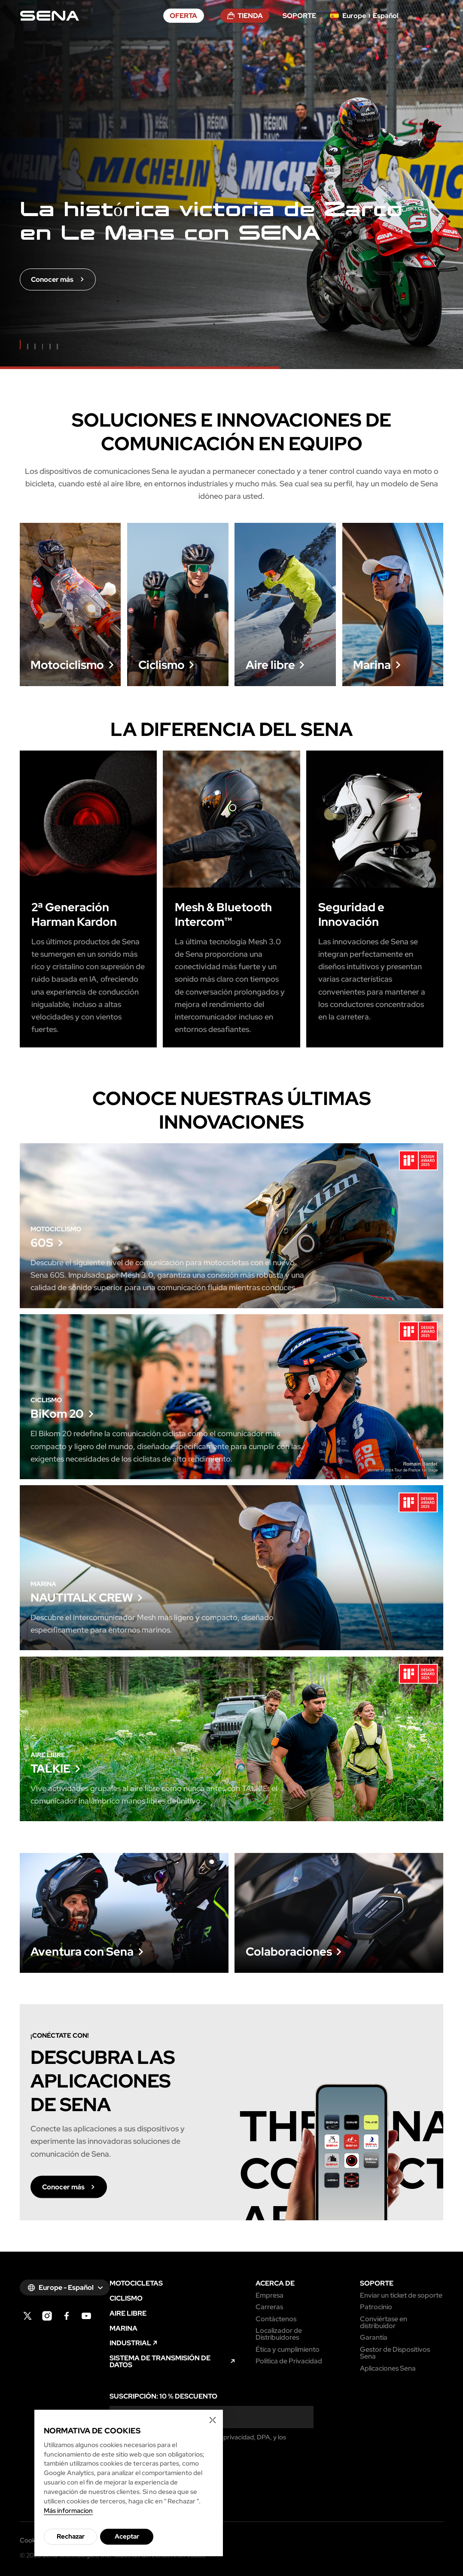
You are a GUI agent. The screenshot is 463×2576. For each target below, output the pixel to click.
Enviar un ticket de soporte (401, 2295)
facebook (67, 2316)
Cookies (32, 2540)
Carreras (269, 2306)
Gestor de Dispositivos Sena (395, 2353)
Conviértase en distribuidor (383, 2322)
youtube (86, 2316)
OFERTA (183, 15)
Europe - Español (66, 2287)
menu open (438, 16)
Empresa (269, 2295)
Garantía (373, 2337)
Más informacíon (68, 2510)
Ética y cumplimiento (288, 2349)
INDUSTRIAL (130, 2342)
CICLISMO (126, 2298)
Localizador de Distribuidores (279, 2334)
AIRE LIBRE (128, 2313)
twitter (28, 2316)
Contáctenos (276, 2318)
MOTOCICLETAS (136, 2283)
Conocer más (70, 647)
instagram (47, 2316)
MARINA (123, 2328)
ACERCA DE (275, 2283)
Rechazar (71, 2536)
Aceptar (127, 2536)
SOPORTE (299, 15)
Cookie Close (212, 2420)
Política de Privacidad (289, 2360)
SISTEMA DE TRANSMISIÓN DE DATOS (160, 2361)
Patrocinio (376, 2306)
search (420, 16)
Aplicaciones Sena (388, 2368)
